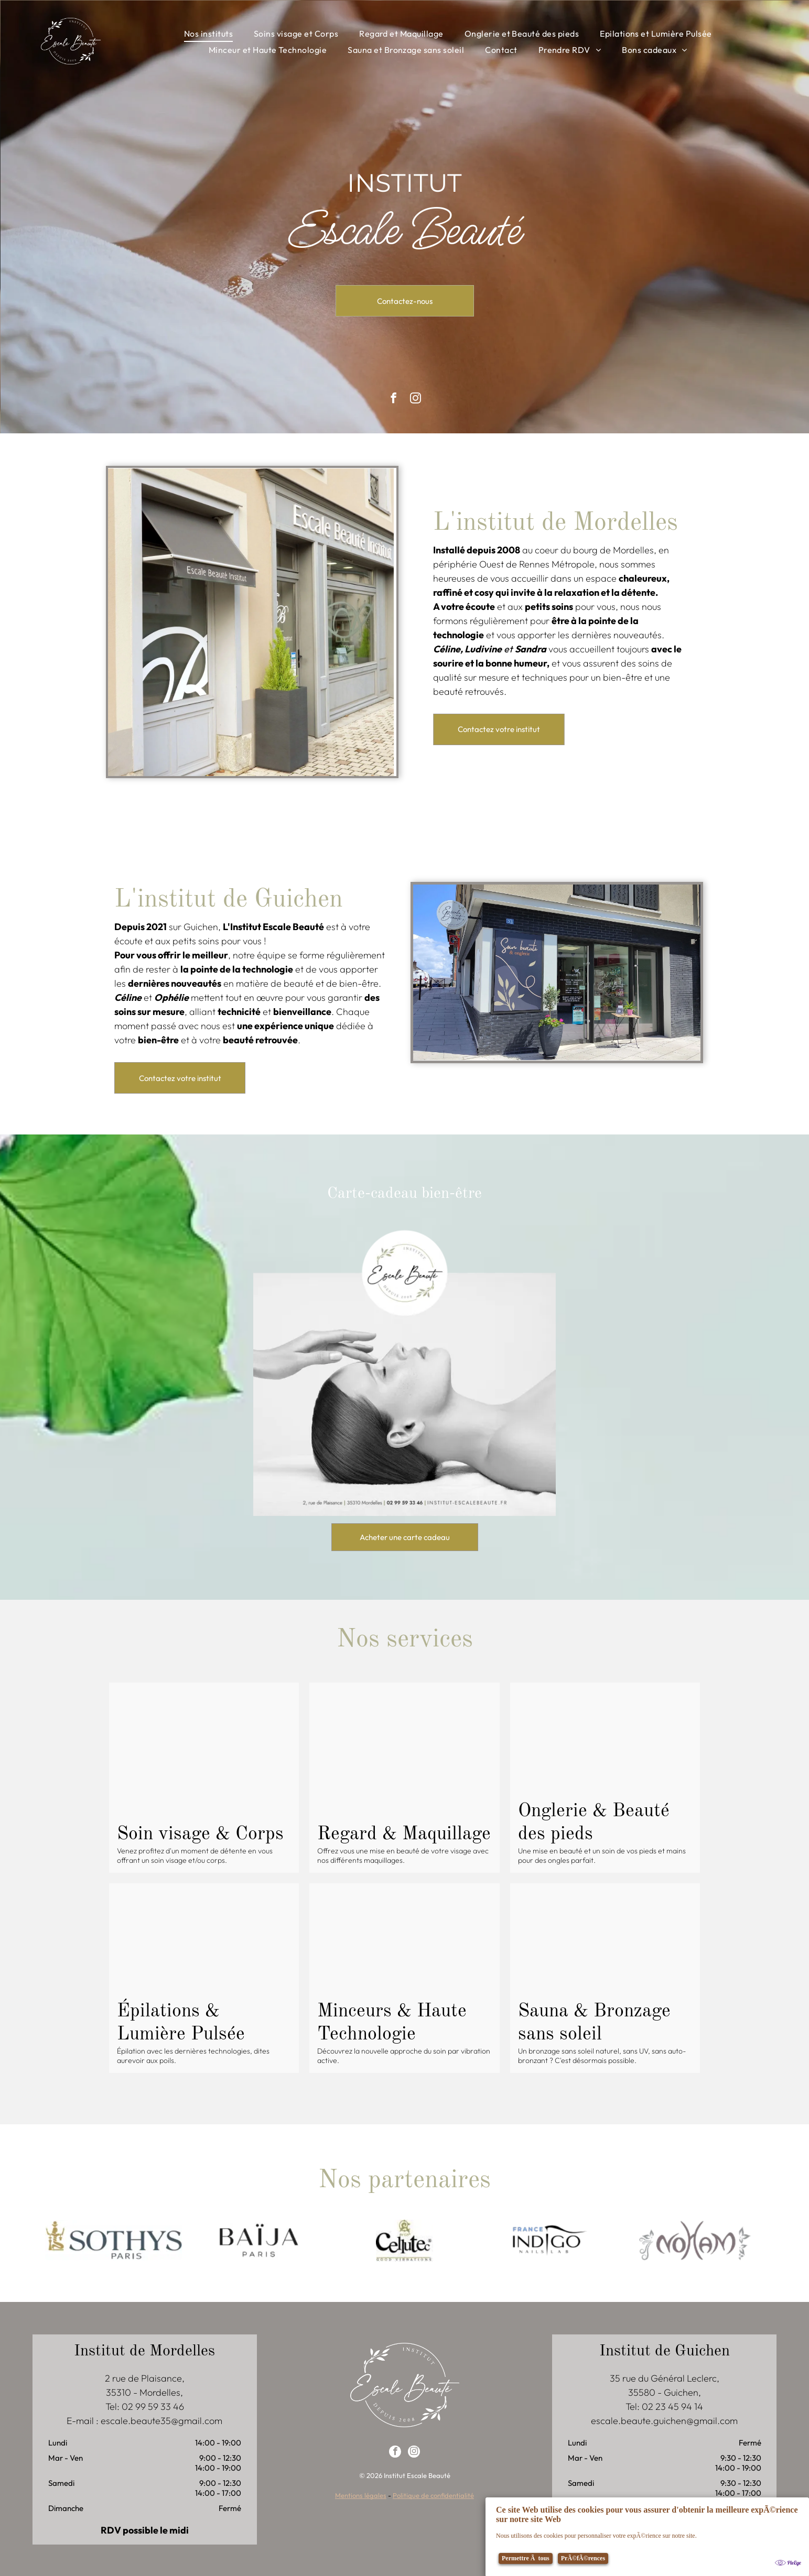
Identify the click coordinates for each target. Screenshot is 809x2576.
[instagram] (415, 399)
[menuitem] (208, 33)
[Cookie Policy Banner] (647, 2536)
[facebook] (395, 2451)
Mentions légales (360, 2494)
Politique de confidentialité (433, 2494)
